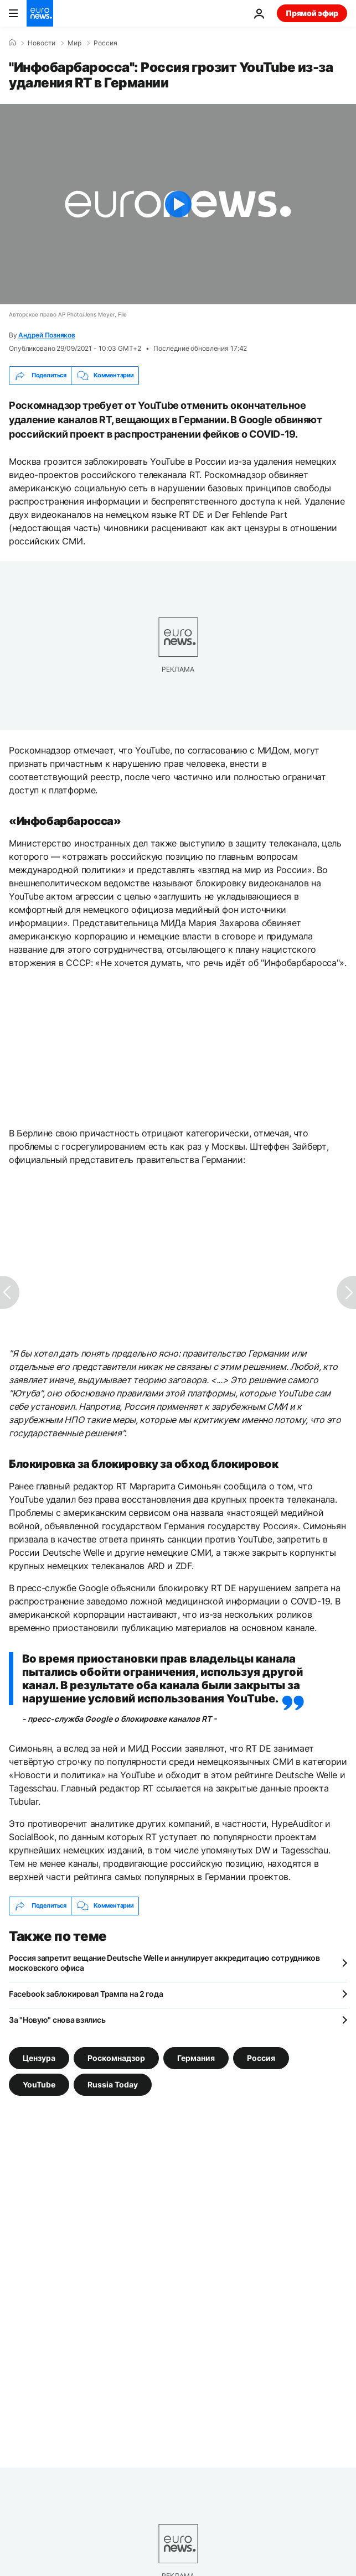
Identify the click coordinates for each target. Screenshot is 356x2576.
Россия (105, 43)
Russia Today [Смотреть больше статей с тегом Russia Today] (112, 2084)
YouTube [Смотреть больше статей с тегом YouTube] (39, 2084)
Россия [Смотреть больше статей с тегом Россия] (261, 2057)
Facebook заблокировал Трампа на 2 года (86, 1993)
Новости (41, 43)
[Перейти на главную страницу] (40, 13)
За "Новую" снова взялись (57, 2019)
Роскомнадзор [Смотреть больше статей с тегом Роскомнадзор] (116, 2057)
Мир (74, 43)
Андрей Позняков (46, 335)
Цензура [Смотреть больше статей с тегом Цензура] (39, 2057)
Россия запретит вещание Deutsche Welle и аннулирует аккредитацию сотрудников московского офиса (164, 1962)
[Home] (12, 42)
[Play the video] (178, 204)
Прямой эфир (312, 13)
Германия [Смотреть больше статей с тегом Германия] (196, 2057)
